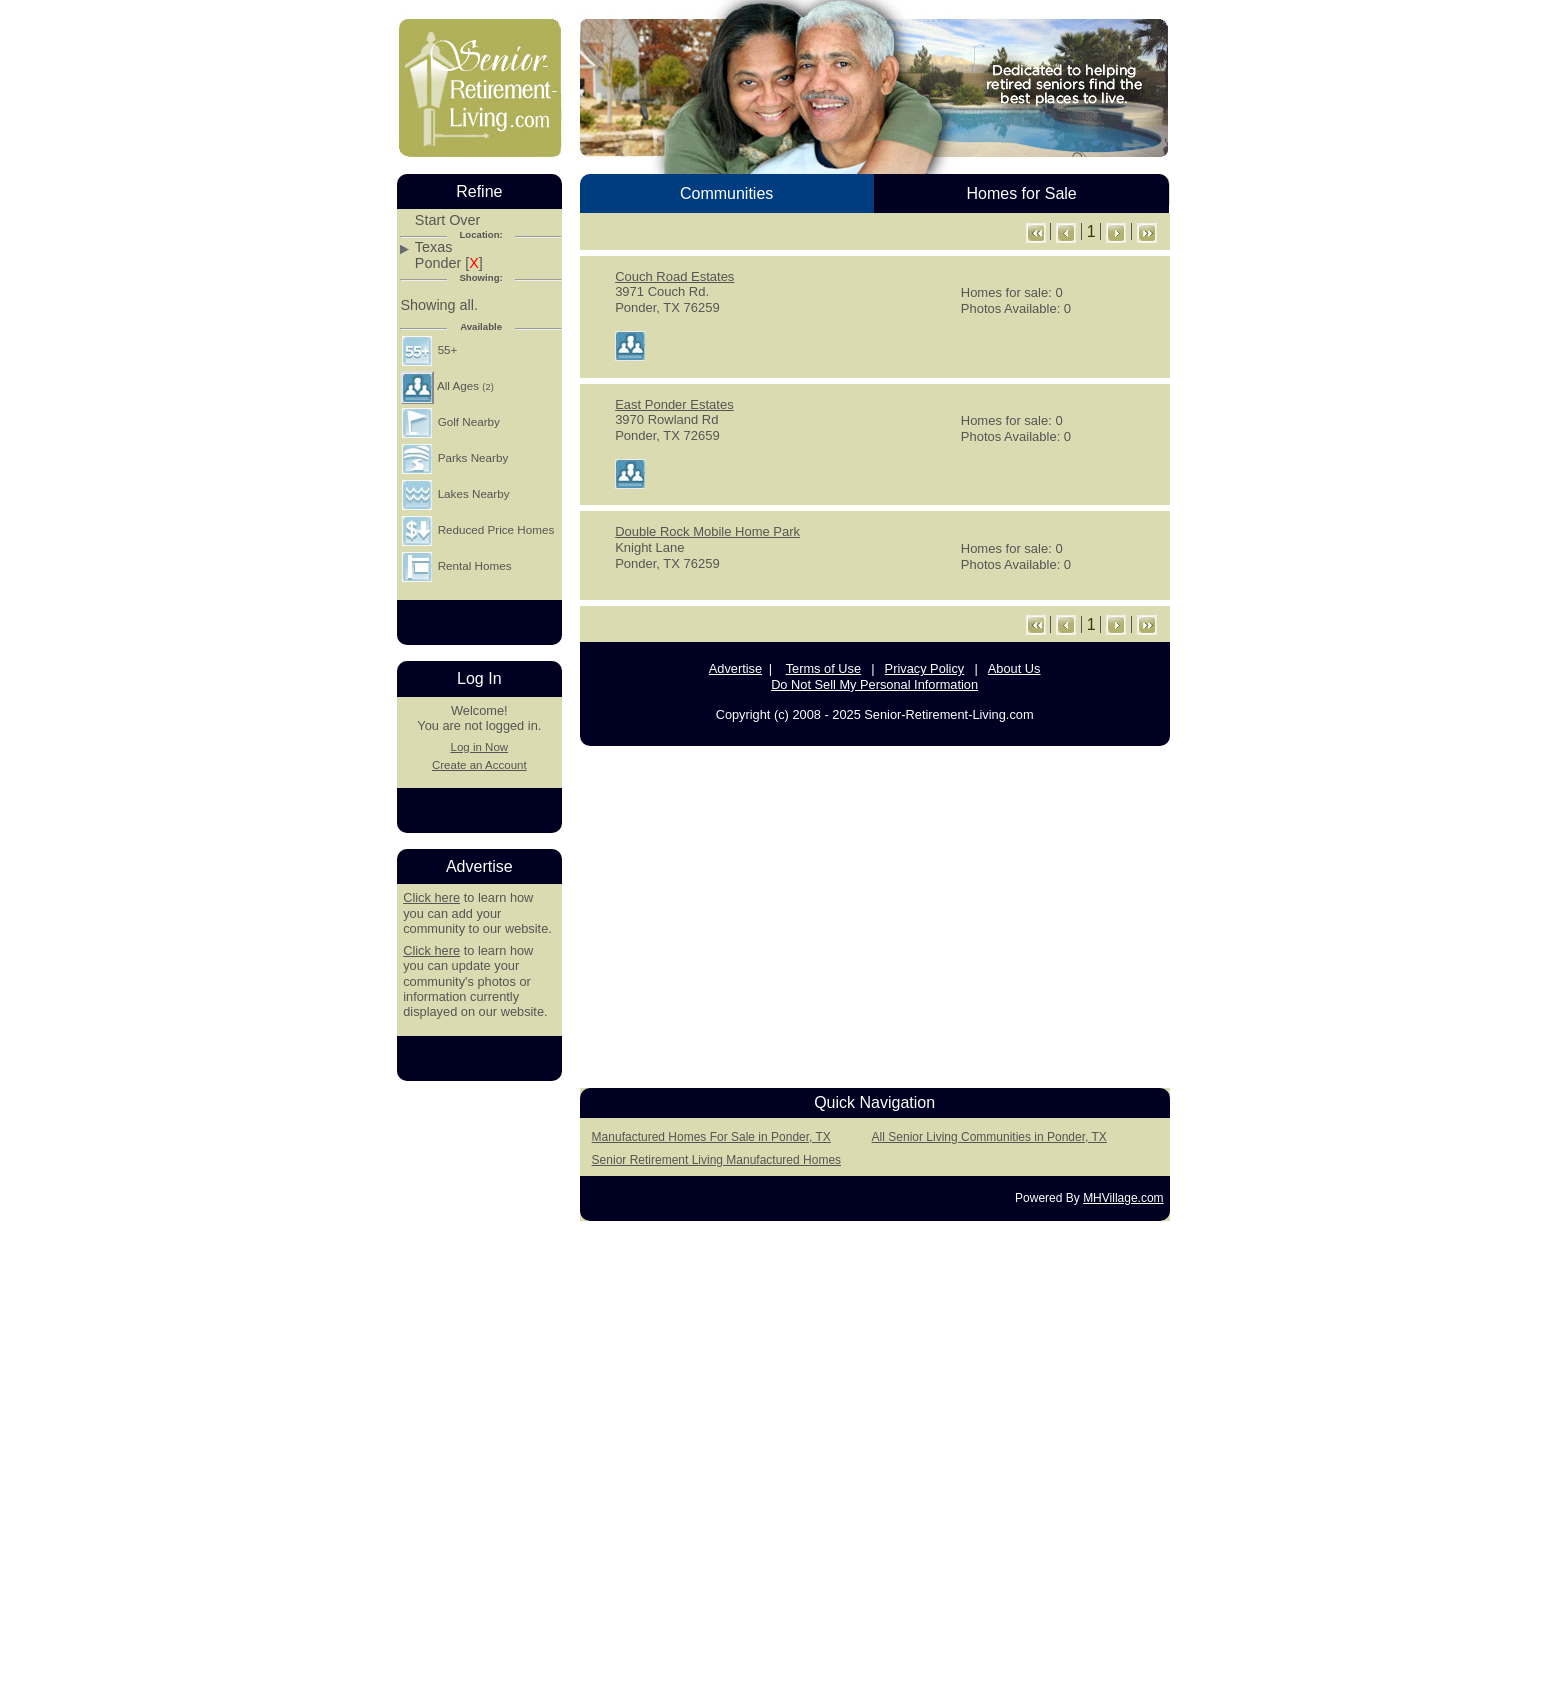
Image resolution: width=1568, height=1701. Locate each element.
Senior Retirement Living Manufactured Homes (716, 1160)
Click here (431, 897)
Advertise (735, 668)
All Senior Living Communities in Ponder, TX (989, 1137)
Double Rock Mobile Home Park (707, 531)
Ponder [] (449, 263)
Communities (726, 193)
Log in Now (479, 747)
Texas (434, 247)
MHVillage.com (1123, 1198)
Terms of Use (823, 668)
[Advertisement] (875, 911)
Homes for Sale (1021, 193)
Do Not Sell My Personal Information (874, 684)
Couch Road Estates (674, 276)
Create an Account (479, 765)
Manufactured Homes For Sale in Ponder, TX (711, 1137)
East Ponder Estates (674, 404)
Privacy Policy (925, 668)
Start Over (448, 220)
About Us (1014, 668)
